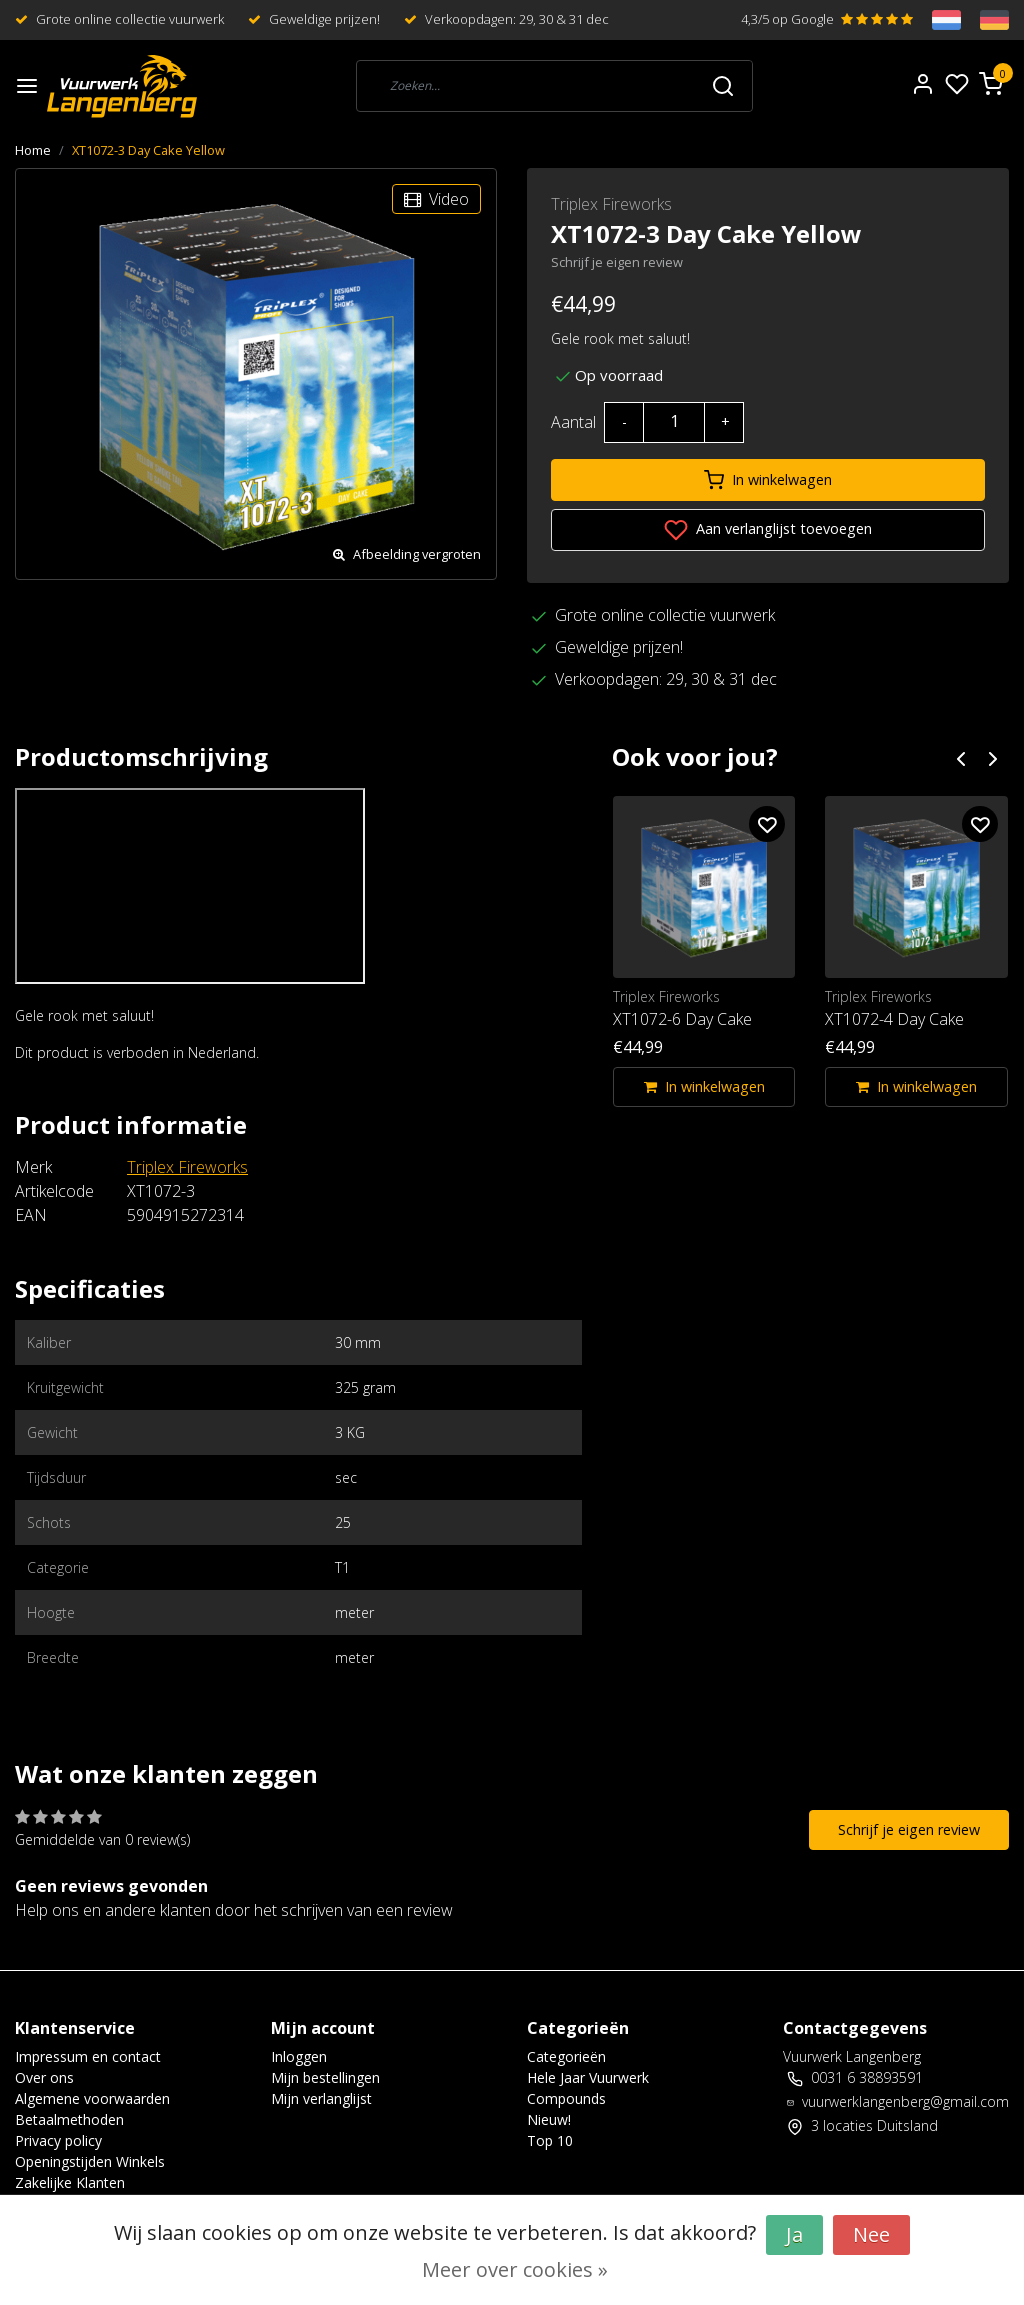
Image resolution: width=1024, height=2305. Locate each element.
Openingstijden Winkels (90, 2161)
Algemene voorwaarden (92, 2098)
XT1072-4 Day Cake (894, 1019)
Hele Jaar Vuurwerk (588, 2077)
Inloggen (299, 2056)
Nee (871, 2234)
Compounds (566, 2098)
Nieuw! (549, 2119)
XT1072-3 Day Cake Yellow (148, 150)
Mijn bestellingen (325, 2077)
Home (33, 150)
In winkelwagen (768, 480)
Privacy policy (58, 2140)
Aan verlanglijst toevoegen (768, 530)
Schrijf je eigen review (617, 262)
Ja (794, 2234)
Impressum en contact (88, 2056)
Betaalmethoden (69, 2119)
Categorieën (566, 2056)
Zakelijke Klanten (70, 2182)
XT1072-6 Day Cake (682, 1019)
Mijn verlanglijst (321, 2098)
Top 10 (550, 2140)
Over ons (44, 2077)
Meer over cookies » (515, 2269)
